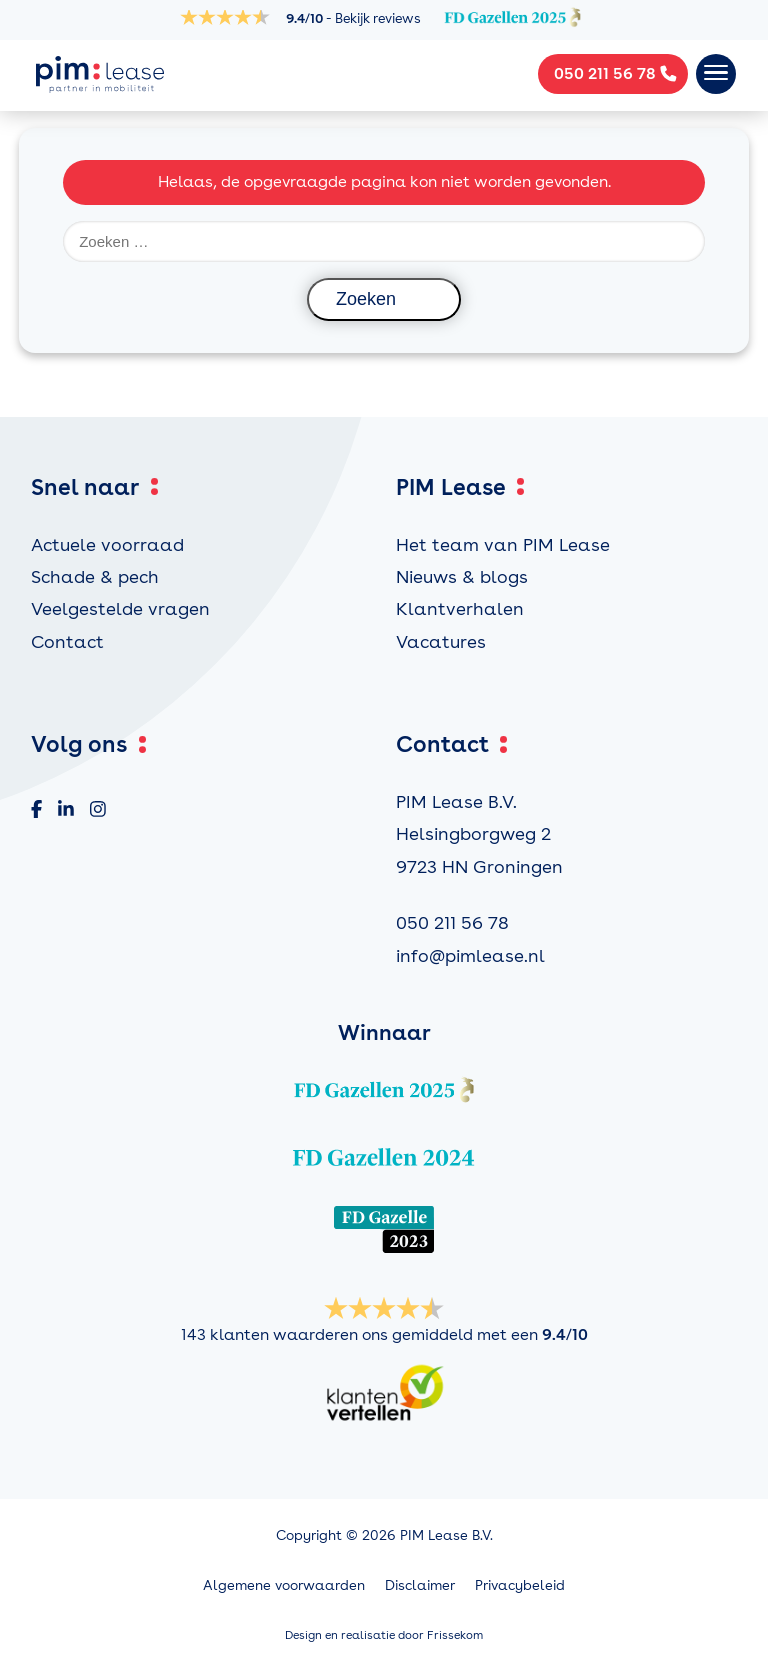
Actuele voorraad (107, 544)
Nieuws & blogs (462, 576)
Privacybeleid (520, 1585)
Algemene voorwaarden (284, 1585)
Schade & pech (95, 576)
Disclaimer (420, 1585)
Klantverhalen (460, 608)
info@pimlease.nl (470, 955)
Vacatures (441, 641)
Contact (67, 641)
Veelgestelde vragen (120, 608)
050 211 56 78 (452, 922)
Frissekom (455, 1635)
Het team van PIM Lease (503, 544)
